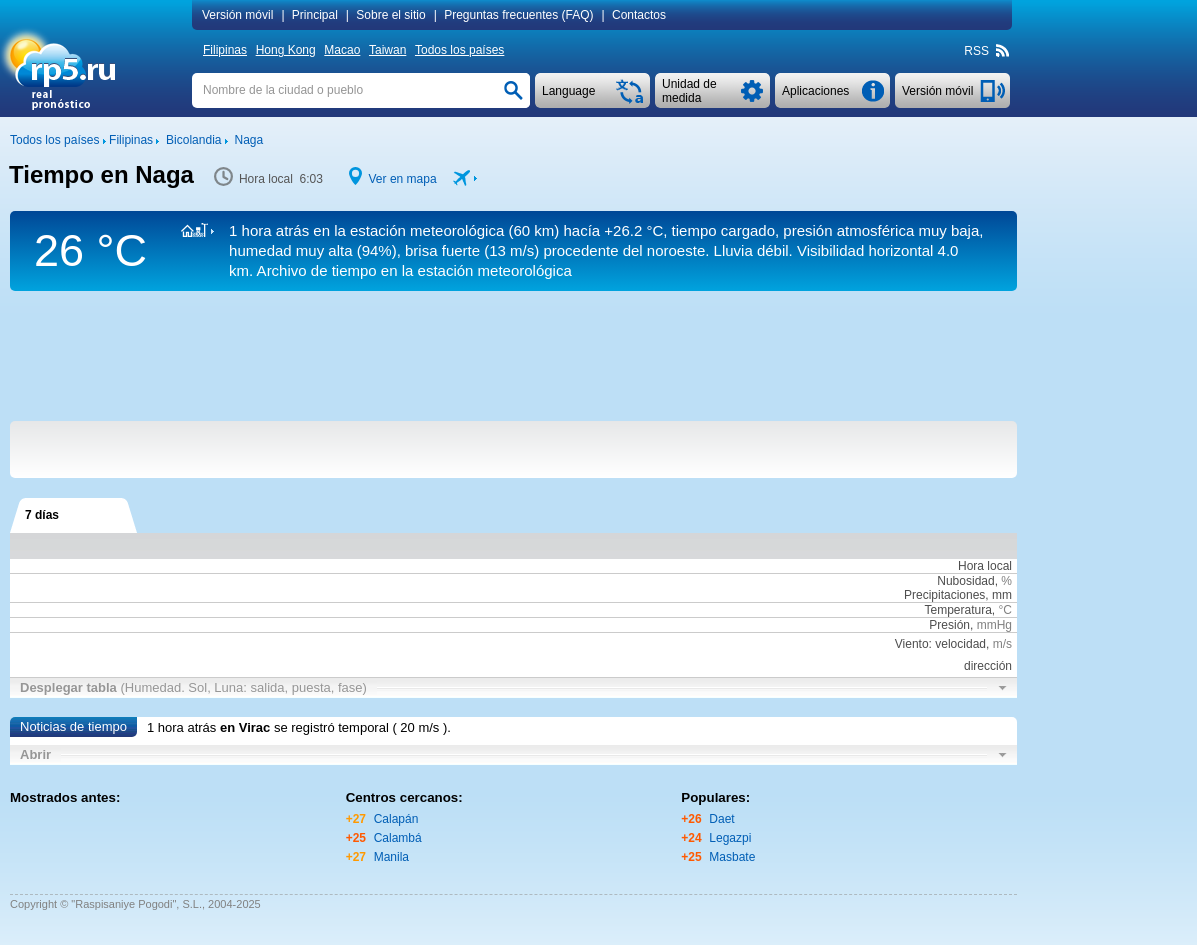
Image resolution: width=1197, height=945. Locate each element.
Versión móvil (237, 15)
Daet (721, 819)
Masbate (732, 857)
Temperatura (957, 610)
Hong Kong (286, 50)
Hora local (985, 566)
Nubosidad (965, 581)
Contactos (639, 15)
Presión (949, 625)
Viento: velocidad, (953, 644)
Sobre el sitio (390, 15)
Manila (391, 857)
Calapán (396, 819)
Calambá (398, 838)
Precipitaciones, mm (958, 595)
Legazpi (730, 838)
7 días (42, 515)
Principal (315, 15)
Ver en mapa (403, 179)
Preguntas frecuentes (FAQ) (518, 15)
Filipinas (225, 50)
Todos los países (459, 50)
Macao (342, 50)
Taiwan (387, 50)
